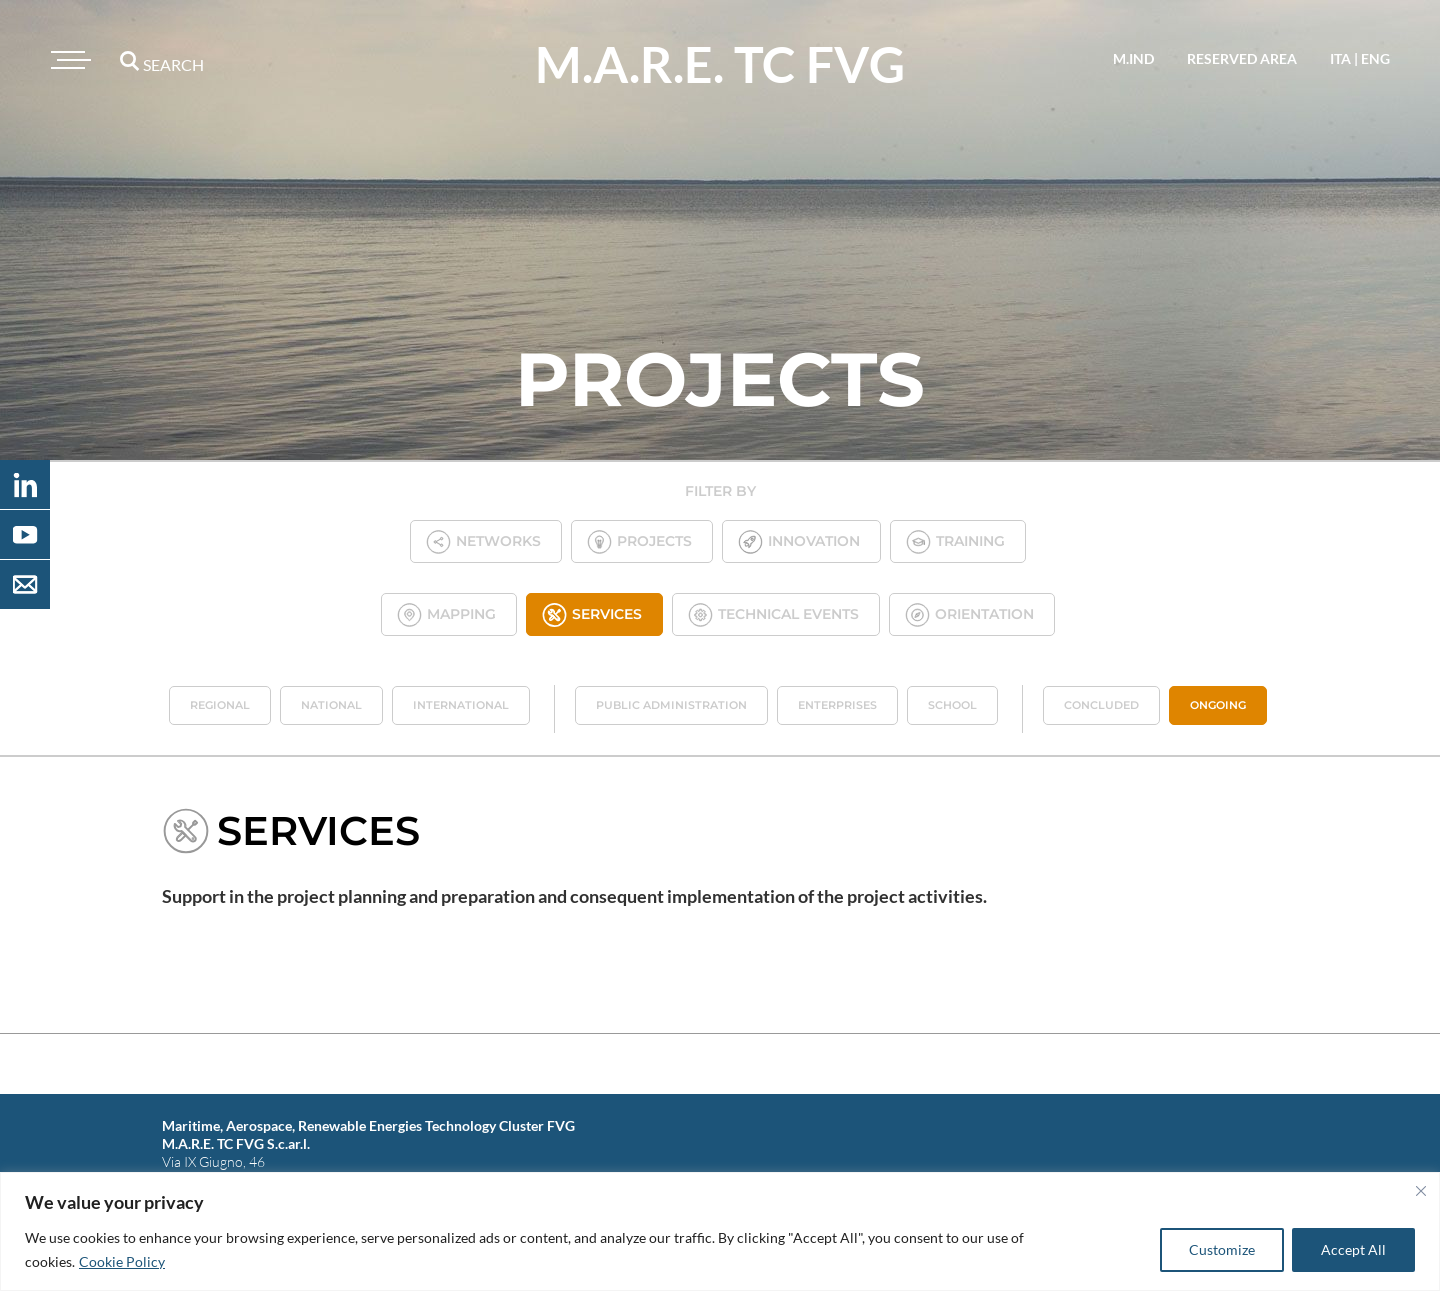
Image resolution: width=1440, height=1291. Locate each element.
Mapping (446, 614)
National (331, 705)
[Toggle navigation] (68, 60)
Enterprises (837, 705)
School (952, 705)
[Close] (1421, 1191)
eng (1375, 58)
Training (955, 541)
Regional (220, 705)
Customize (1222, 1249)
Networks (483, 541)
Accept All (1353, 1249)
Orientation (969, 614)
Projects (639, 541)
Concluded (1101, 705)
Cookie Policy (122, 1261)
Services (592, 614)
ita (1340, 58)
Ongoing (1218, 705)
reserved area (1242, 58)
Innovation (799, 541)
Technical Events (773, 614)
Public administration (671, 705)
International (461, 705)
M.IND (1133, 58)
